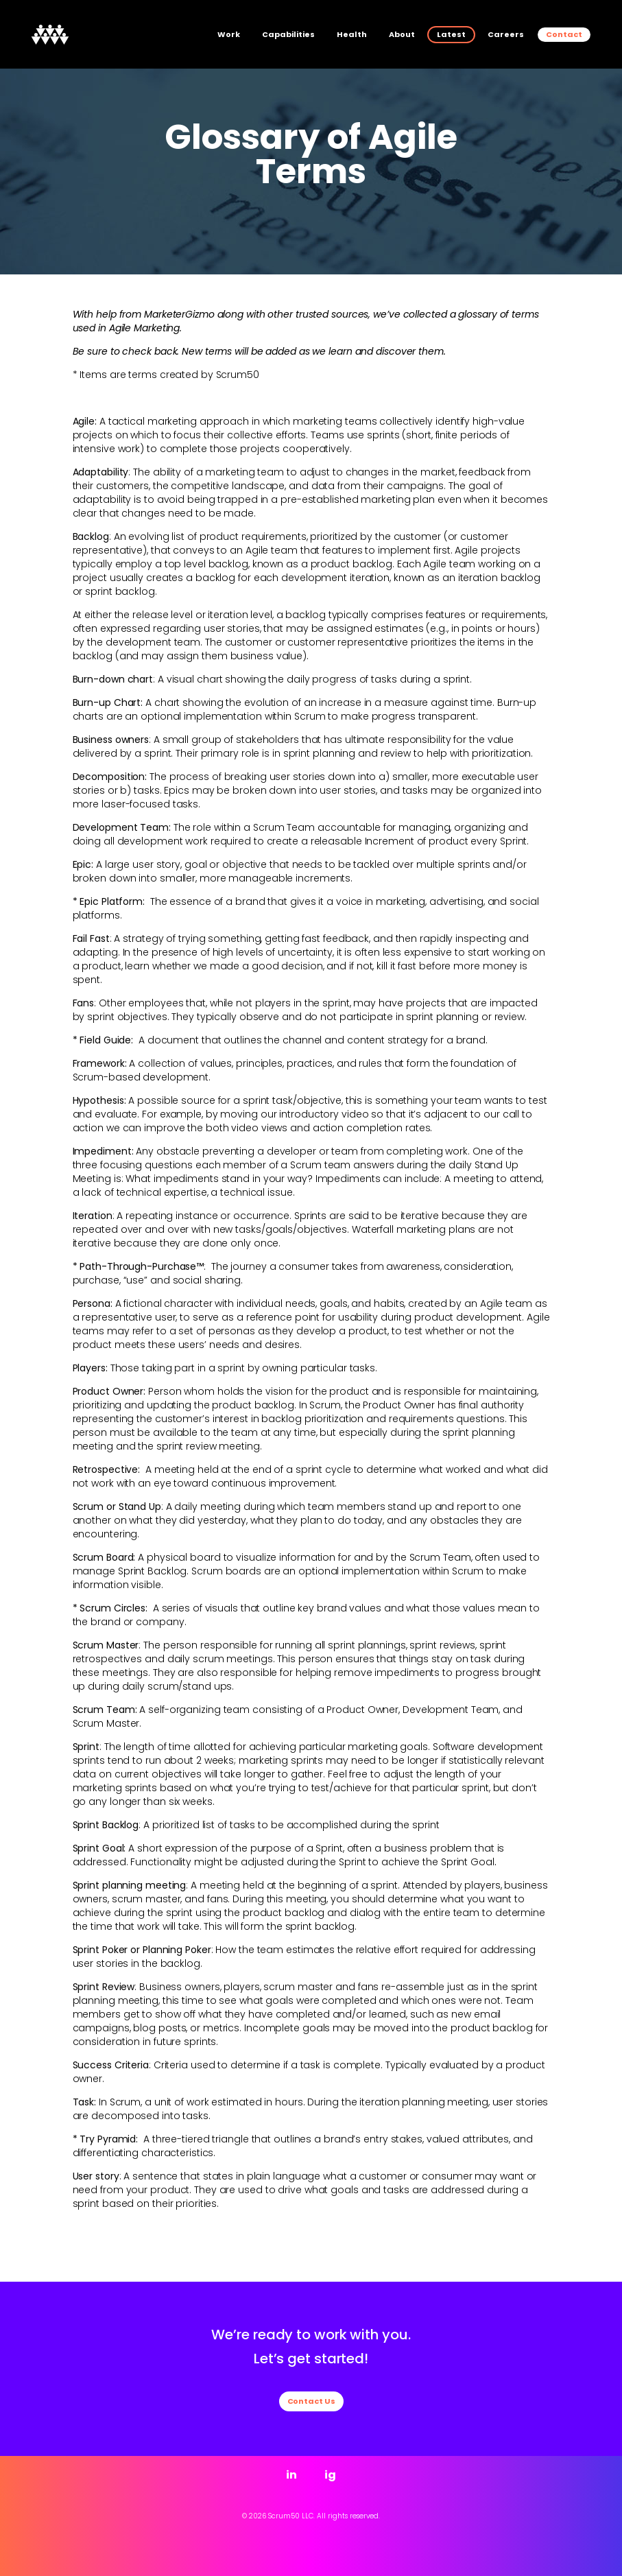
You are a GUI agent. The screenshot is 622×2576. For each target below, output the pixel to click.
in (291, 2475)
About (402, 34)
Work (228, 34)
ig (330, 2475)
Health (352, 34)
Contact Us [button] (311, 2401)
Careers (506, 34)
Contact (564, 34)
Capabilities (288, 34)
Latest (451, 34)
